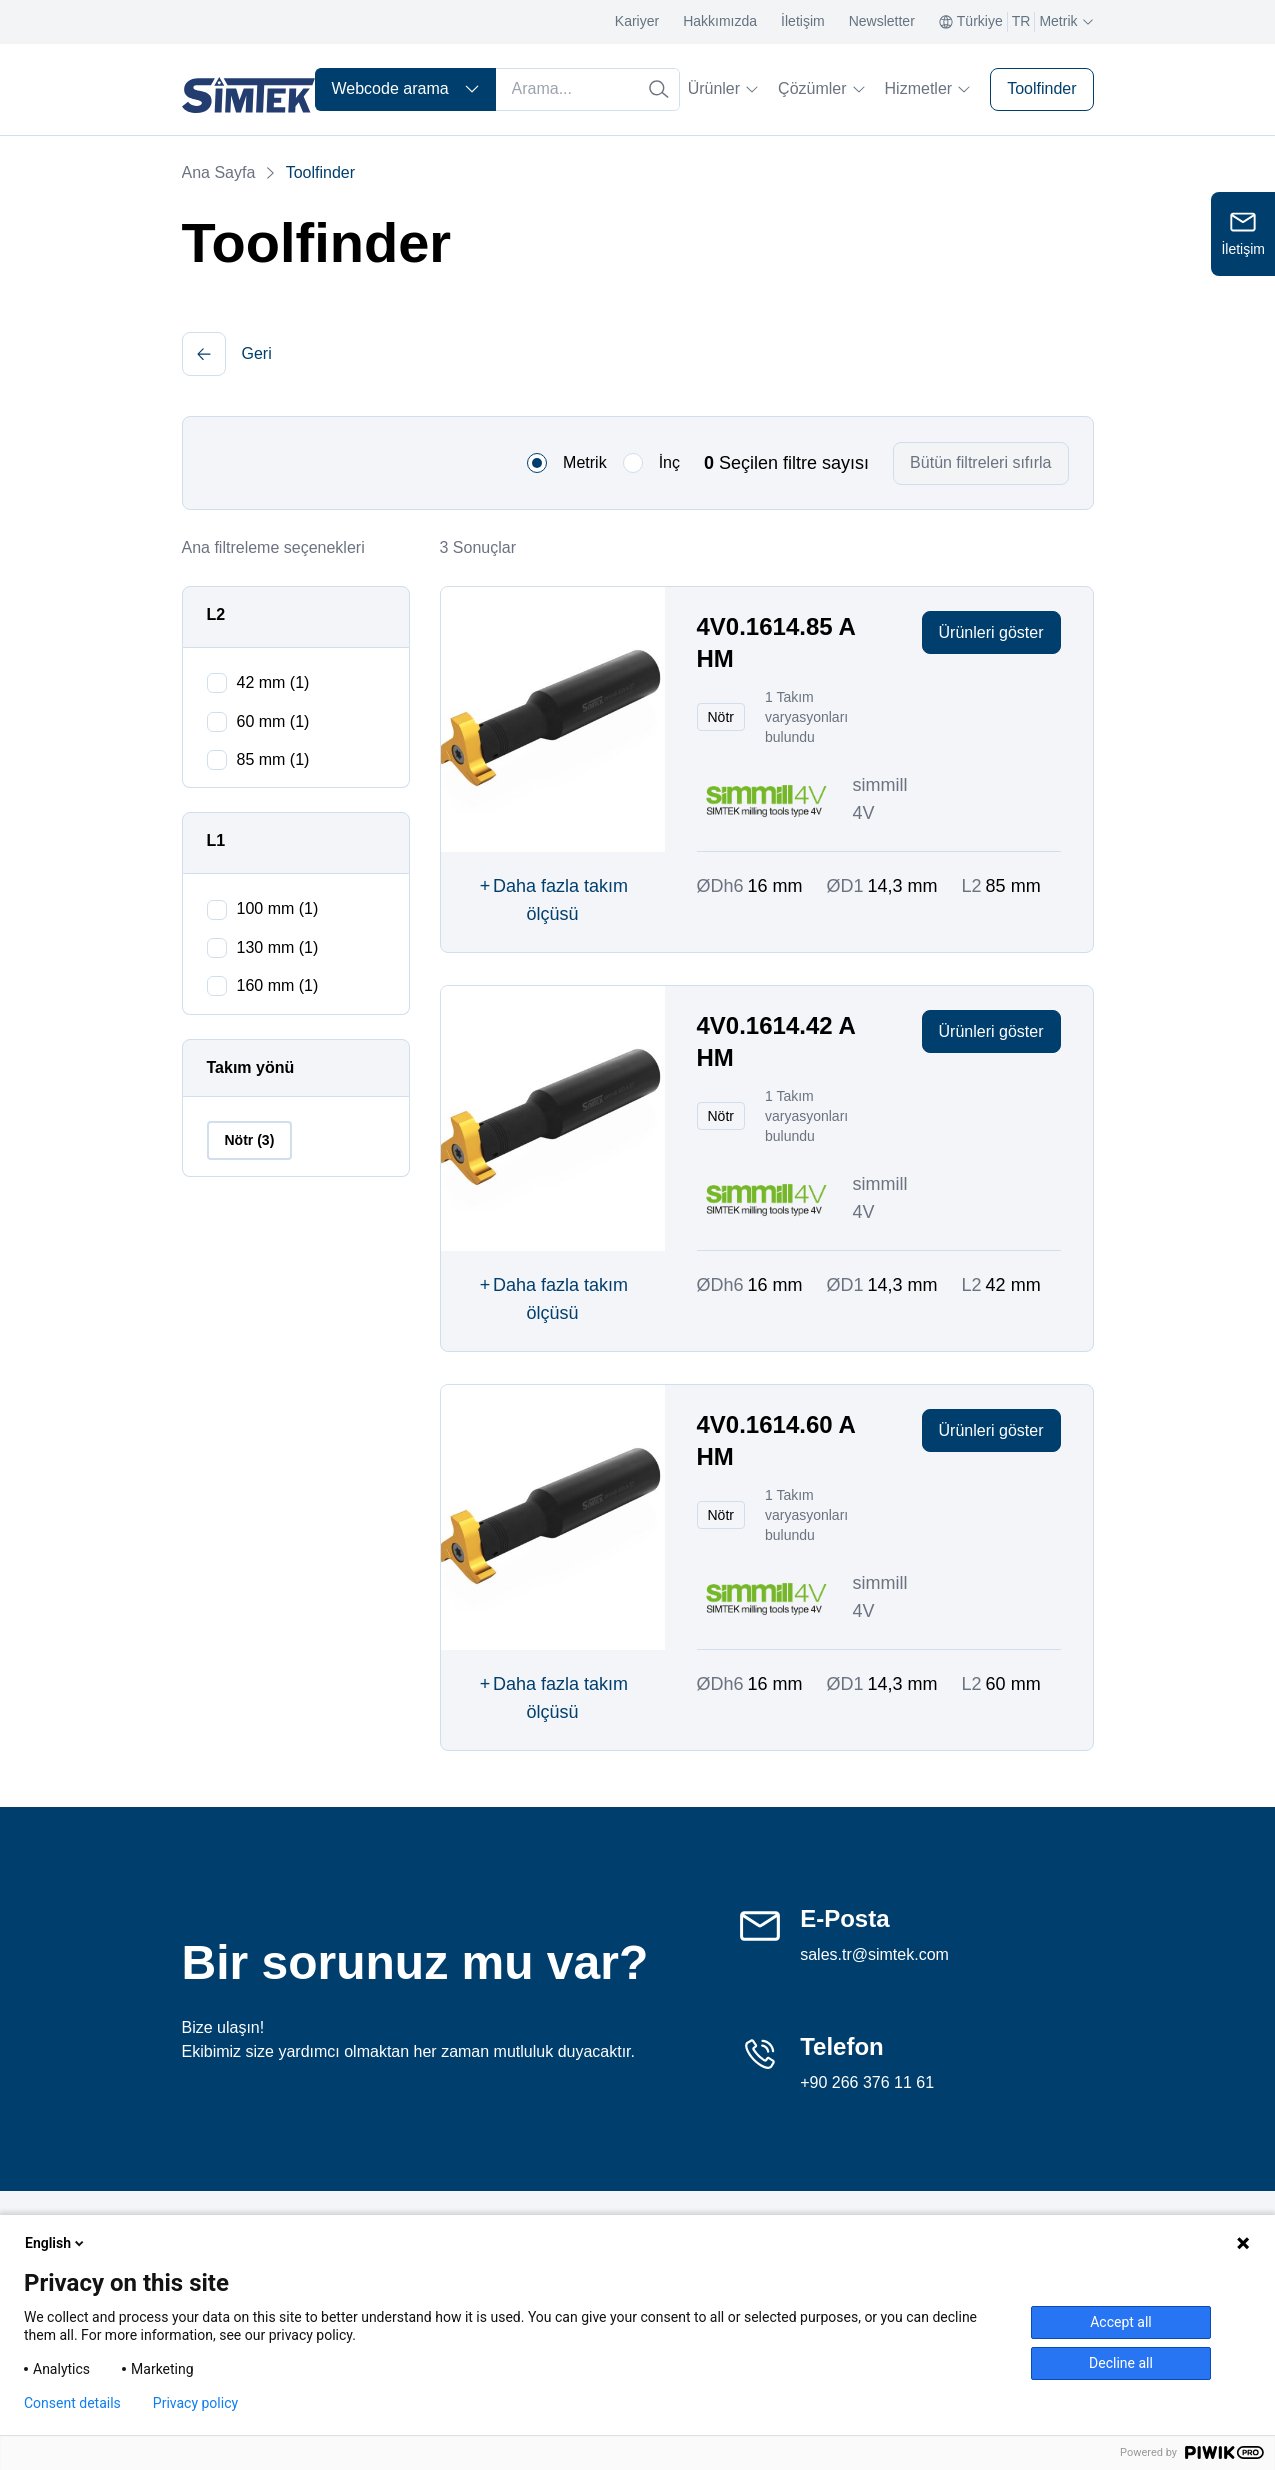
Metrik (585, 462)
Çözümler (821, 88)
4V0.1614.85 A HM (776, 642)
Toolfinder (1041, 88)
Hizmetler (928, 88)
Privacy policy (195, 2403)
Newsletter (882, 21)
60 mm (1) (273, 721)
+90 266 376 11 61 (867, 2082)
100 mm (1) (278, 908)
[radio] (537, 463)
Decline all (1121, 2363)
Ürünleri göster (991, 632)
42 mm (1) (273, 682)
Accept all (1121, 2322)
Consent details (72, 2403)
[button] (204, 354)
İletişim (803, 21)
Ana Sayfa (219, 172)
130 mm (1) (278, 947)
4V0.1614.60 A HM (776, 1440)
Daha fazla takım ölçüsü (552, 898)
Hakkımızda (720, 21)
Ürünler (723, 88)
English (56, 2243)
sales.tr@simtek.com (874, 1954)
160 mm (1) (278, 985)
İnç (669, 462)
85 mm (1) (273, 759)
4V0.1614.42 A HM (776, 1041)
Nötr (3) (250, 1140)
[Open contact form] (1243, 234)
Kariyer (637, 21)
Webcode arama (406, 88)
